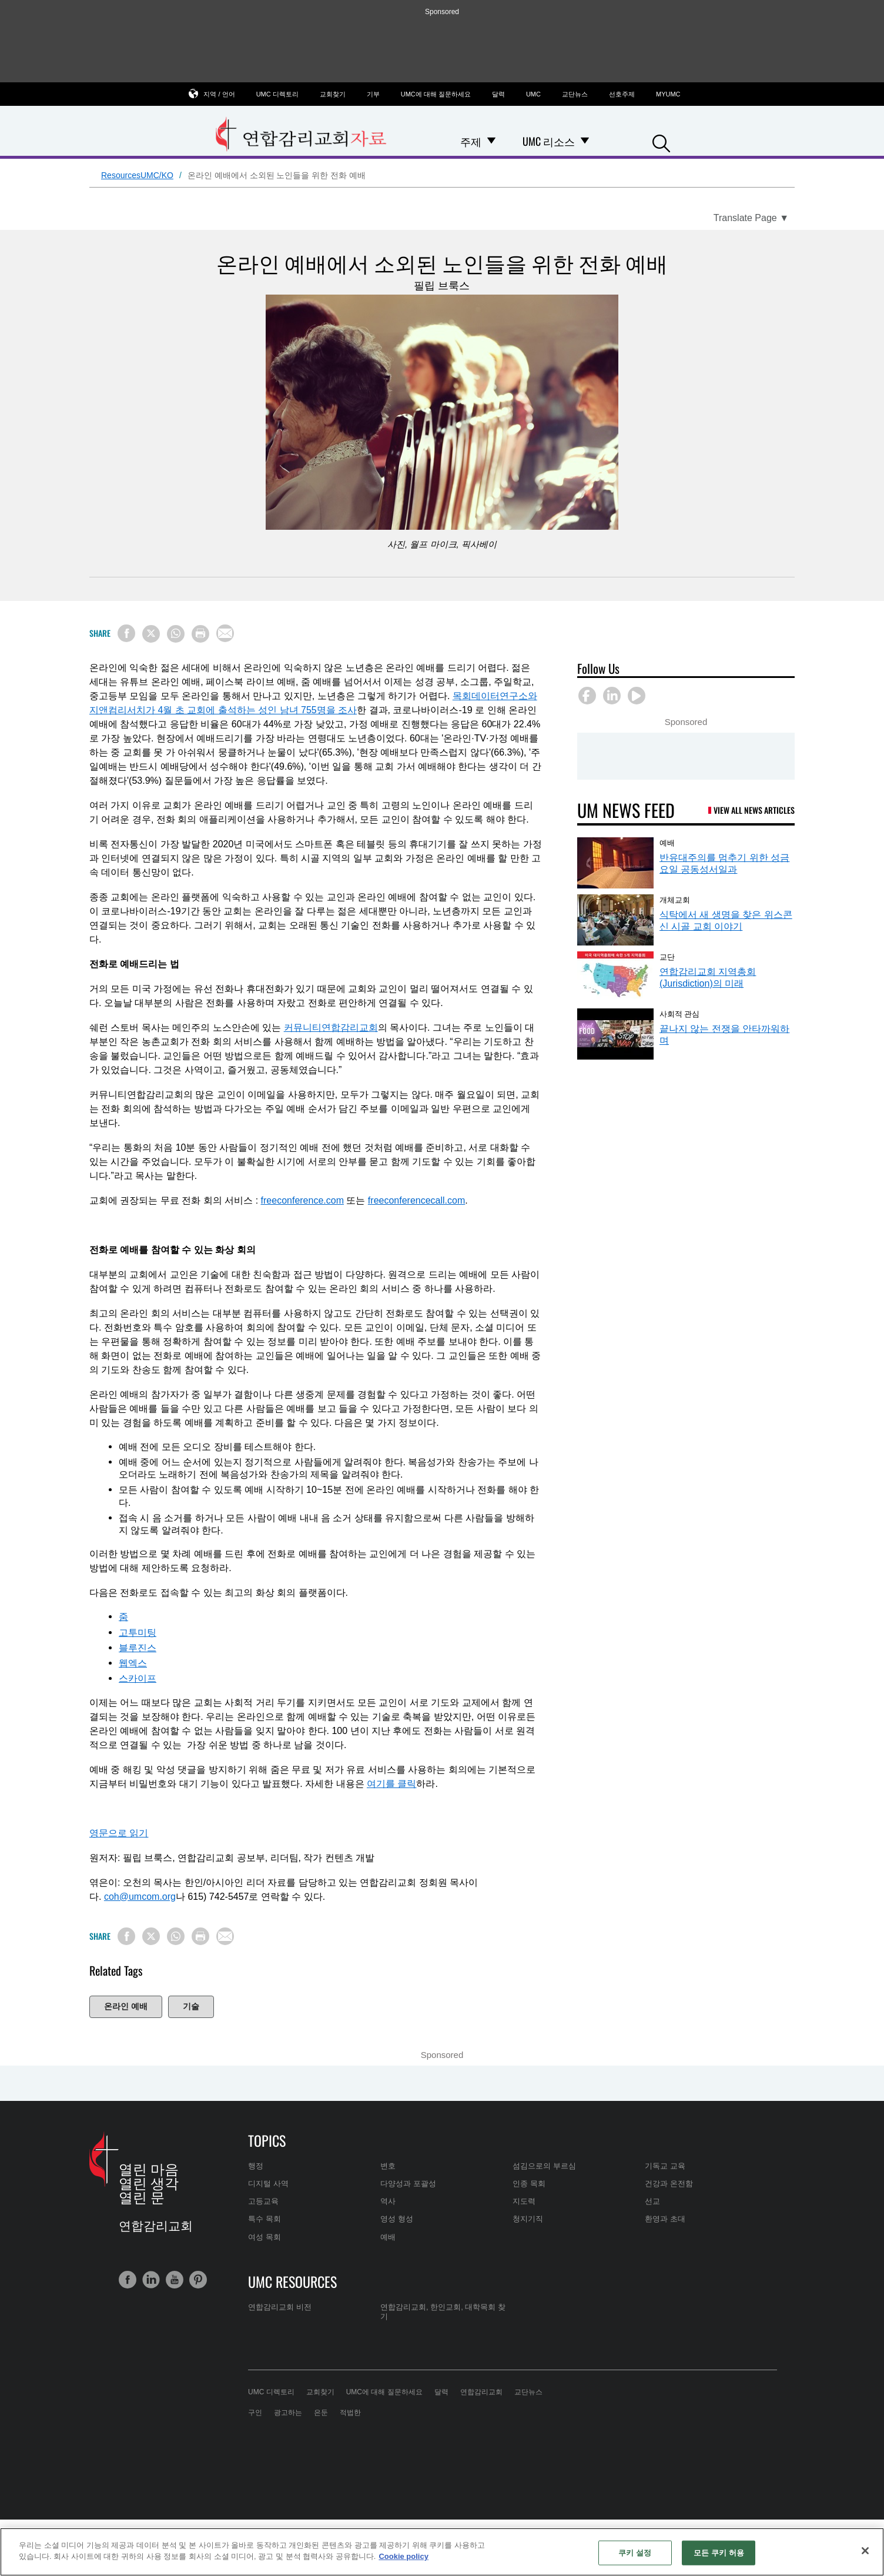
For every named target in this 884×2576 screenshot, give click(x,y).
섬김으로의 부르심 (544, 2165)
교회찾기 (333, 94)
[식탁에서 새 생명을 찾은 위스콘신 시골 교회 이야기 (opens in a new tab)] (615, 919)
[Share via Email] (225, 633)
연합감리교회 (481, 2392)
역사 (388, 2201)
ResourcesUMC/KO (137, 175)
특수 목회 (264, 2218)
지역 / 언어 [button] (219, 93)
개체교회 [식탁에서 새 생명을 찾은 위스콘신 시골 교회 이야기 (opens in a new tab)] (674, 899)
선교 (652, 2201)
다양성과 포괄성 (408, 2183)
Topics (267, 2140)
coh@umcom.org (140, 1897)
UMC (533, 94)
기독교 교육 (665, 2165)
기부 (373, 94)
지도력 (524, 2201)
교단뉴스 (575, 94)
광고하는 (288, 2412)
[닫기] (865, 2551)
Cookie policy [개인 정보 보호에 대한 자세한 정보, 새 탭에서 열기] (403, 2556)
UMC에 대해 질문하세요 (436, 94)
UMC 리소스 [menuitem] (549, 141)
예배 (388, 2237)
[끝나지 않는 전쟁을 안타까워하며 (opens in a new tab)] (615, 1034)
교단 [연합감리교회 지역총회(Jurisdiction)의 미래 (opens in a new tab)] (667, 956)
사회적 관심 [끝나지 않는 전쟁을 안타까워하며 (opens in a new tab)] (679, 1013)
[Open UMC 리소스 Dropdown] (585, 141)
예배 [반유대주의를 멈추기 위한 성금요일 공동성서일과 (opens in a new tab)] (667, 842)
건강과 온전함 (669, 2183)
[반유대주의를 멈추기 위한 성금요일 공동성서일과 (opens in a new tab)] (615, 862)
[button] (661, 142)
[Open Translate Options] (751, 218)
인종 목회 (529, 2183)
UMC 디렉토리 (277, 94)
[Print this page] (200, 634)
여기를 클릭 (391, 1784)
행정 (255, 2165)
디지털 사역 (268, 2183)
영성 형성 (396, 2218)
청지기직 (528, 2218)
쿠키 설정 (634, 2552)
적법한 (350, 2412)
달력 (498, 94)
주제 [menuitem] (470, 141)
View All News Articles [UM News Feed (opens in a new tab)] (754, 810)
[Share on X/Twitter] (151, 634)
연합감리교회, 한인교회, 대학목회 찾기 (442, 2312)
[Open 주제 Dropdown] (491, 141)
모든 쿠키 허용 (719, 2552)
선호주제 (622, 94)
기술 (191, 2006)
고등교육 (263, 2201)
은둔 (321, 2412)
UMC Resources (292, 2281)
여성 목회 (264, 2237)
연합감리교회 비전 (280, 2307)
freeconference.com (302, 1200)
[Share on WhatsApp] (176, 634)
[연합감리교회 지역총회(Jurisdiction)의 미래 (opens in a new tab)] (615, 977)
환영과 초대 (665, 2218)
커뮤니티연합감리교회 (331, 1028)
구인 (255, 2412)
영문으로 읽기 (118, 1833)
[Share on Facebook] (126, 633)
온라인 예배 (126, 2006)
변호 (388, 2165)
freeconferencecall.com (416, 1200)
